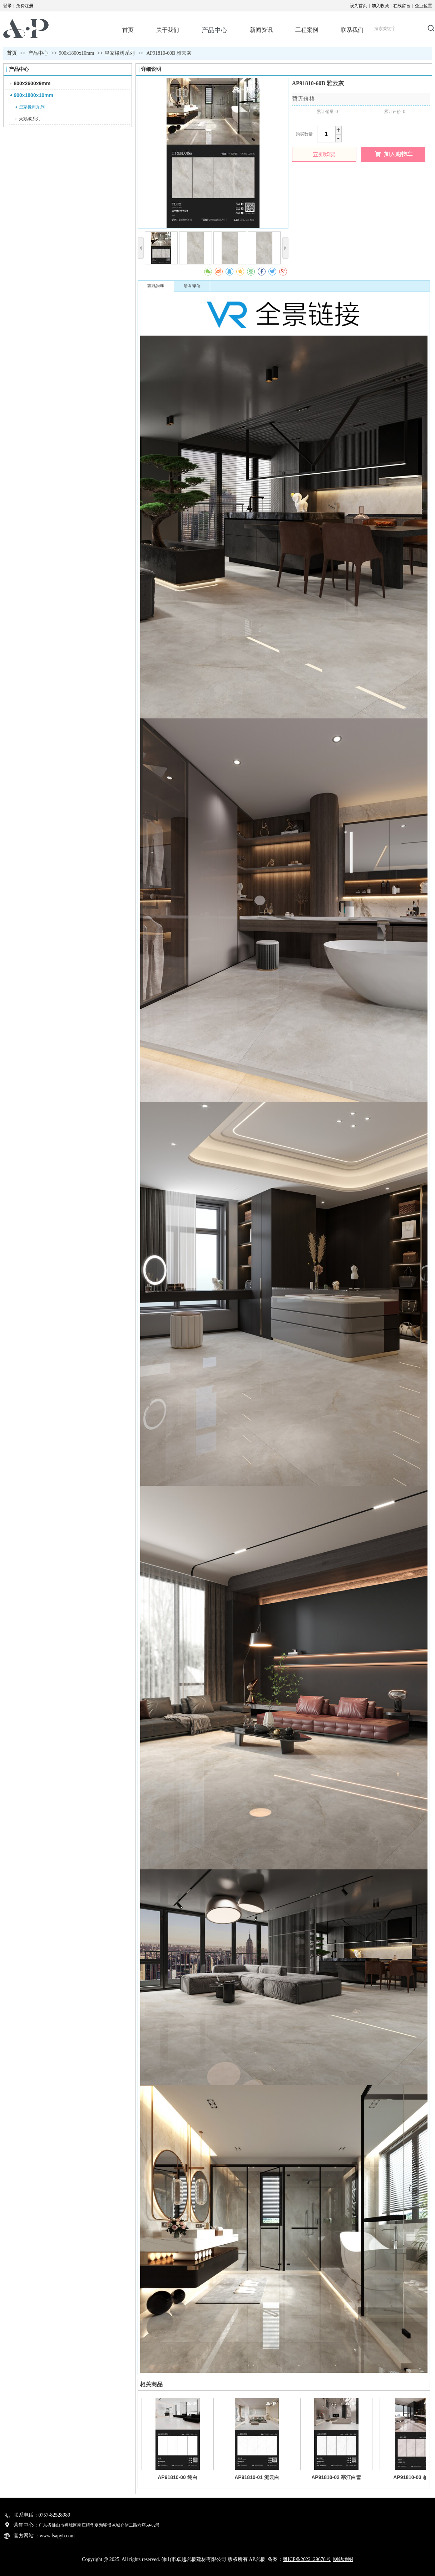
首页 (12, 53)
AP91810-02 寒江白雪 (336, 2477)
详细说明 (151, 69)
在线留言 (401, 5)
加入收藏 (380, 5)
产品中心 (39, 53)
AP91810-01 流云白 (256, 2477)
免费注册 (24, 5)
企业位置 (423, 5)
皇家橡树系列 (120, 53)
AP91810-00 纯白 (177, 2477)
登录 (7, 5)
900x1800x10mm (76, 53)
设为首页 (358, 5)
